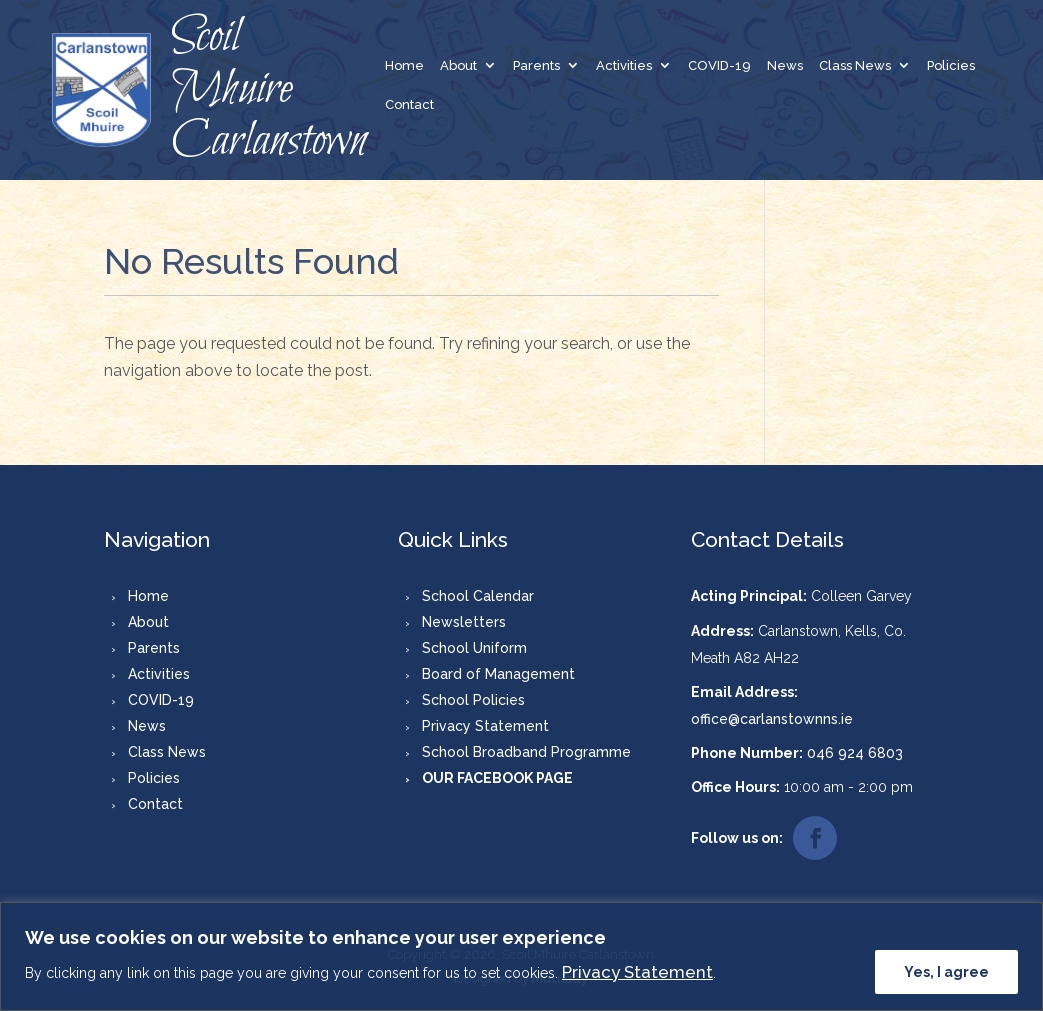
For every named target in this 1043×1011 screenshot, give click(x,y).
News (785, 66)
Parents (536, 66)
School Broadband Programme (526, 752)
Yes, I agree (946, 972)
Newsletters (464, 622)
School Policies (473, 700)
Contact (409, 105)
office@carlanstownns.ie (772, 719)
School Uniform (474, 648)
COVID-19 (719, 66)
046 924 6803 (855, 753)
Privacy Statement (637, 972)
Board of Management (498, 674)
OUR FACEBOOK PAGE (497, 778)
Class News (855, 66)
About (458, 66)
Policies (951, 66)
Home (404, 66)
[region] (521, 956)
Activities (624, 66)
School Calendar (478, 596)
